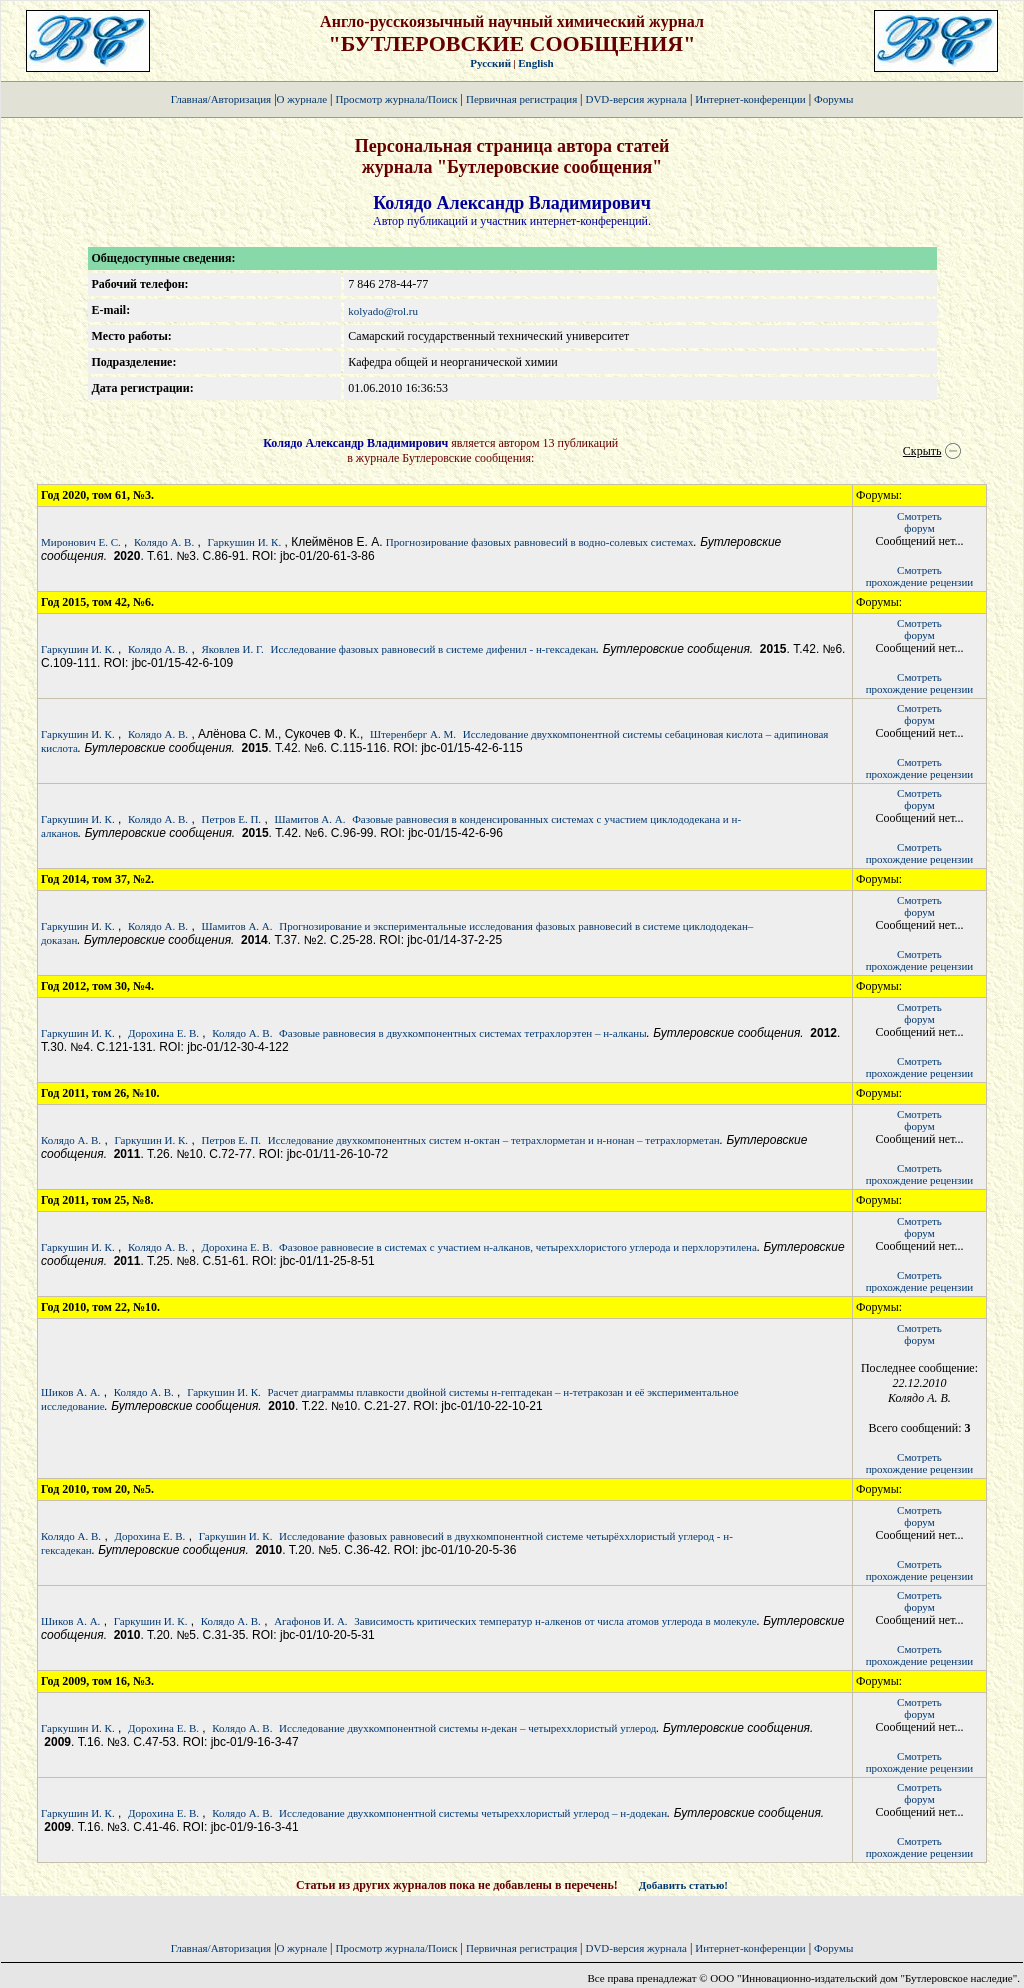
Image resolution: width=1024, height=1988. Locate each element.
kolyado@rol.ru (383, 311)
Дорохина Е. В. (163, 1033)
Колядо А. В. (164, 542)
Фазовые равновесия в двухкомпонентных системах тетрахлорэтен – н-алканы (462, 1033)
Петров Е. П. (231, 819)
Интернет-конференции (750, 99)
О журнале (302, 99)
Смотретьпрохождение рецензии (920, 576)
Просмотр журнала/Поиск (396, 99)
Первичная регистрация (523, 99)
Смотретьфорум (919, 522)
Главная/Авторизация (221, 99)
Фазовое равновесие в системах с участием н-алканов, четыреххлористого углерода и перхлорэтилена (518, 1247)
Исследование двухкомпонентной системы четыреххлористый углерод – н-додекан (473, 1813)
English (535, 63)
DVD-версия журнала (635, 99)
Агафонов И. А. (310, 1621)
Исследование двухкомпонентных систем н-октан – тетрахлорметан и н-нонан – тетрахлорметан (494, 1140)
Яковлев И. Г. (232, 649)
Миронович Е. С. (81, 542)
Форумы (833, 99)
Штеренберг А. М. (413, 734)
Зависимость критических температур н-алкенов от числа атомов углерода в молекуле (555, 1621)
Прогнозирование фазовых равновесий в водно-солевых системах (540, 542)
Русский (490, 63)
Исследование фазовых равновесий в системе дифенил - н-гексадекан (433, 649)
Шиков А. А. (70, 1392)
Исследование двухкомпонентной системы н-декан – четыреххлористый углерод (467, 1728)
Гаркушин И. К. (245, 542)
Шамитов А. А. (309, 819)
